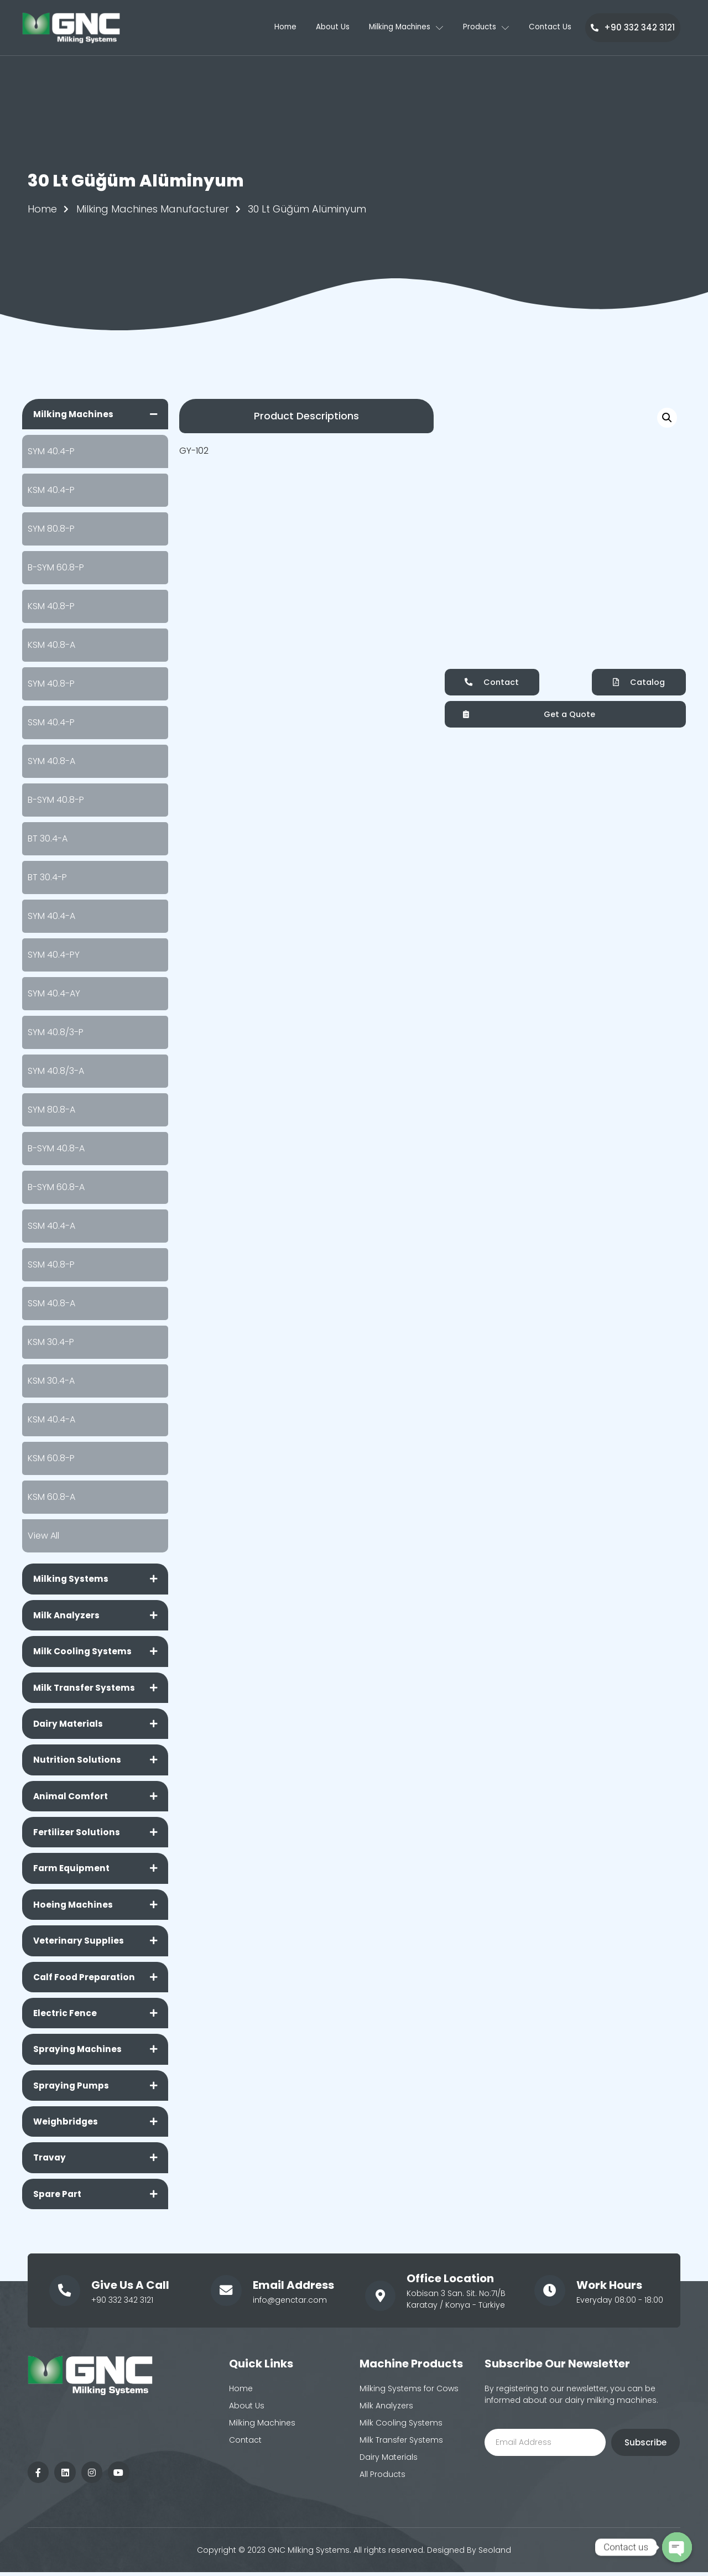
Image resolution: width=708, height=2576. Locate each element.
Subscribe (645, 2449)
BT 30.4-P (47, 877)
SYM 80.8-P (51, 529)
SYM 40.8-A (51, 761)
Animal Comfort (71, 1798)
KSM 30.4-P (51, 1342)
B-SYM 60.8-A (56, 1187)
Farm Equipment (72, 1871)
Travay (50, 2163)
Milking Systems (71, 1579)
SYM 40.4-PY (54, 955)
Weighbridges (66, 2127)
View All (43, 1536)
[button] (306, 416)
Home (270, 27)
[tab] (95, 414)
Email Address (292, 2291)
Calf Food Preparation (85, 1981)
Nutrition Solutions (78, 1762)
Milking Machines (400, 27)
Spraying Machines (78, 2054)
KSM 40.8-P (51, 606)
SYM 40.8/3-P (56, 1032)
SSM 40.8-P (51, 1265)
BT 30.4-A (47, 839)
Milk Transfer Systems (85, 1688)
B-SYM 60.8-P (56, 568)
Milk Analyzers (67, 1615)
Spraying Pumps (71, 2090)
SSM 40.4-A (51, 1226)
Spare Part (58, 2200)
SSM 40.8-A (51, 1303)
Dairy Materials (69, 1725)
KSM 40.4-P (51, 490)
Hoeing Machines (73, 1908)
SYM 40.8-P (51, 684)
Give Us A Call (129, 2291)
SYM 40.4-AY (54, 994)
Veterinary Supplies (79, 1944)
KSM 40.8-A (51, 645)
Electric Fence (65, 2017)
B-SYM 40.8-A (56, 1148)
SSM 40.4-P (51, 722)
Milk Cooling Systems (83, 1652)
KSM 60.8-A (51, 1497)
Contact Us (552, 27)
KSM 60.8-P (51, 1458)
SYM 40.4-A (51, 916)
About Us (321, 27)
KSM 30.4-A (51, 1381)
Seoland (494, 2556)
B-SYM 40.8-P (56, 800)
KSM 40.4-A (51, 1420)
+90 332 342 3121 (633, 27)
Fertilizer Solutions (77, 1835)
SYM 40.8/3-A (56, 1071)
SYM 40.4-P (51, 451)
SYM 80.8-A (51, 1110)
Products (484, 27)
